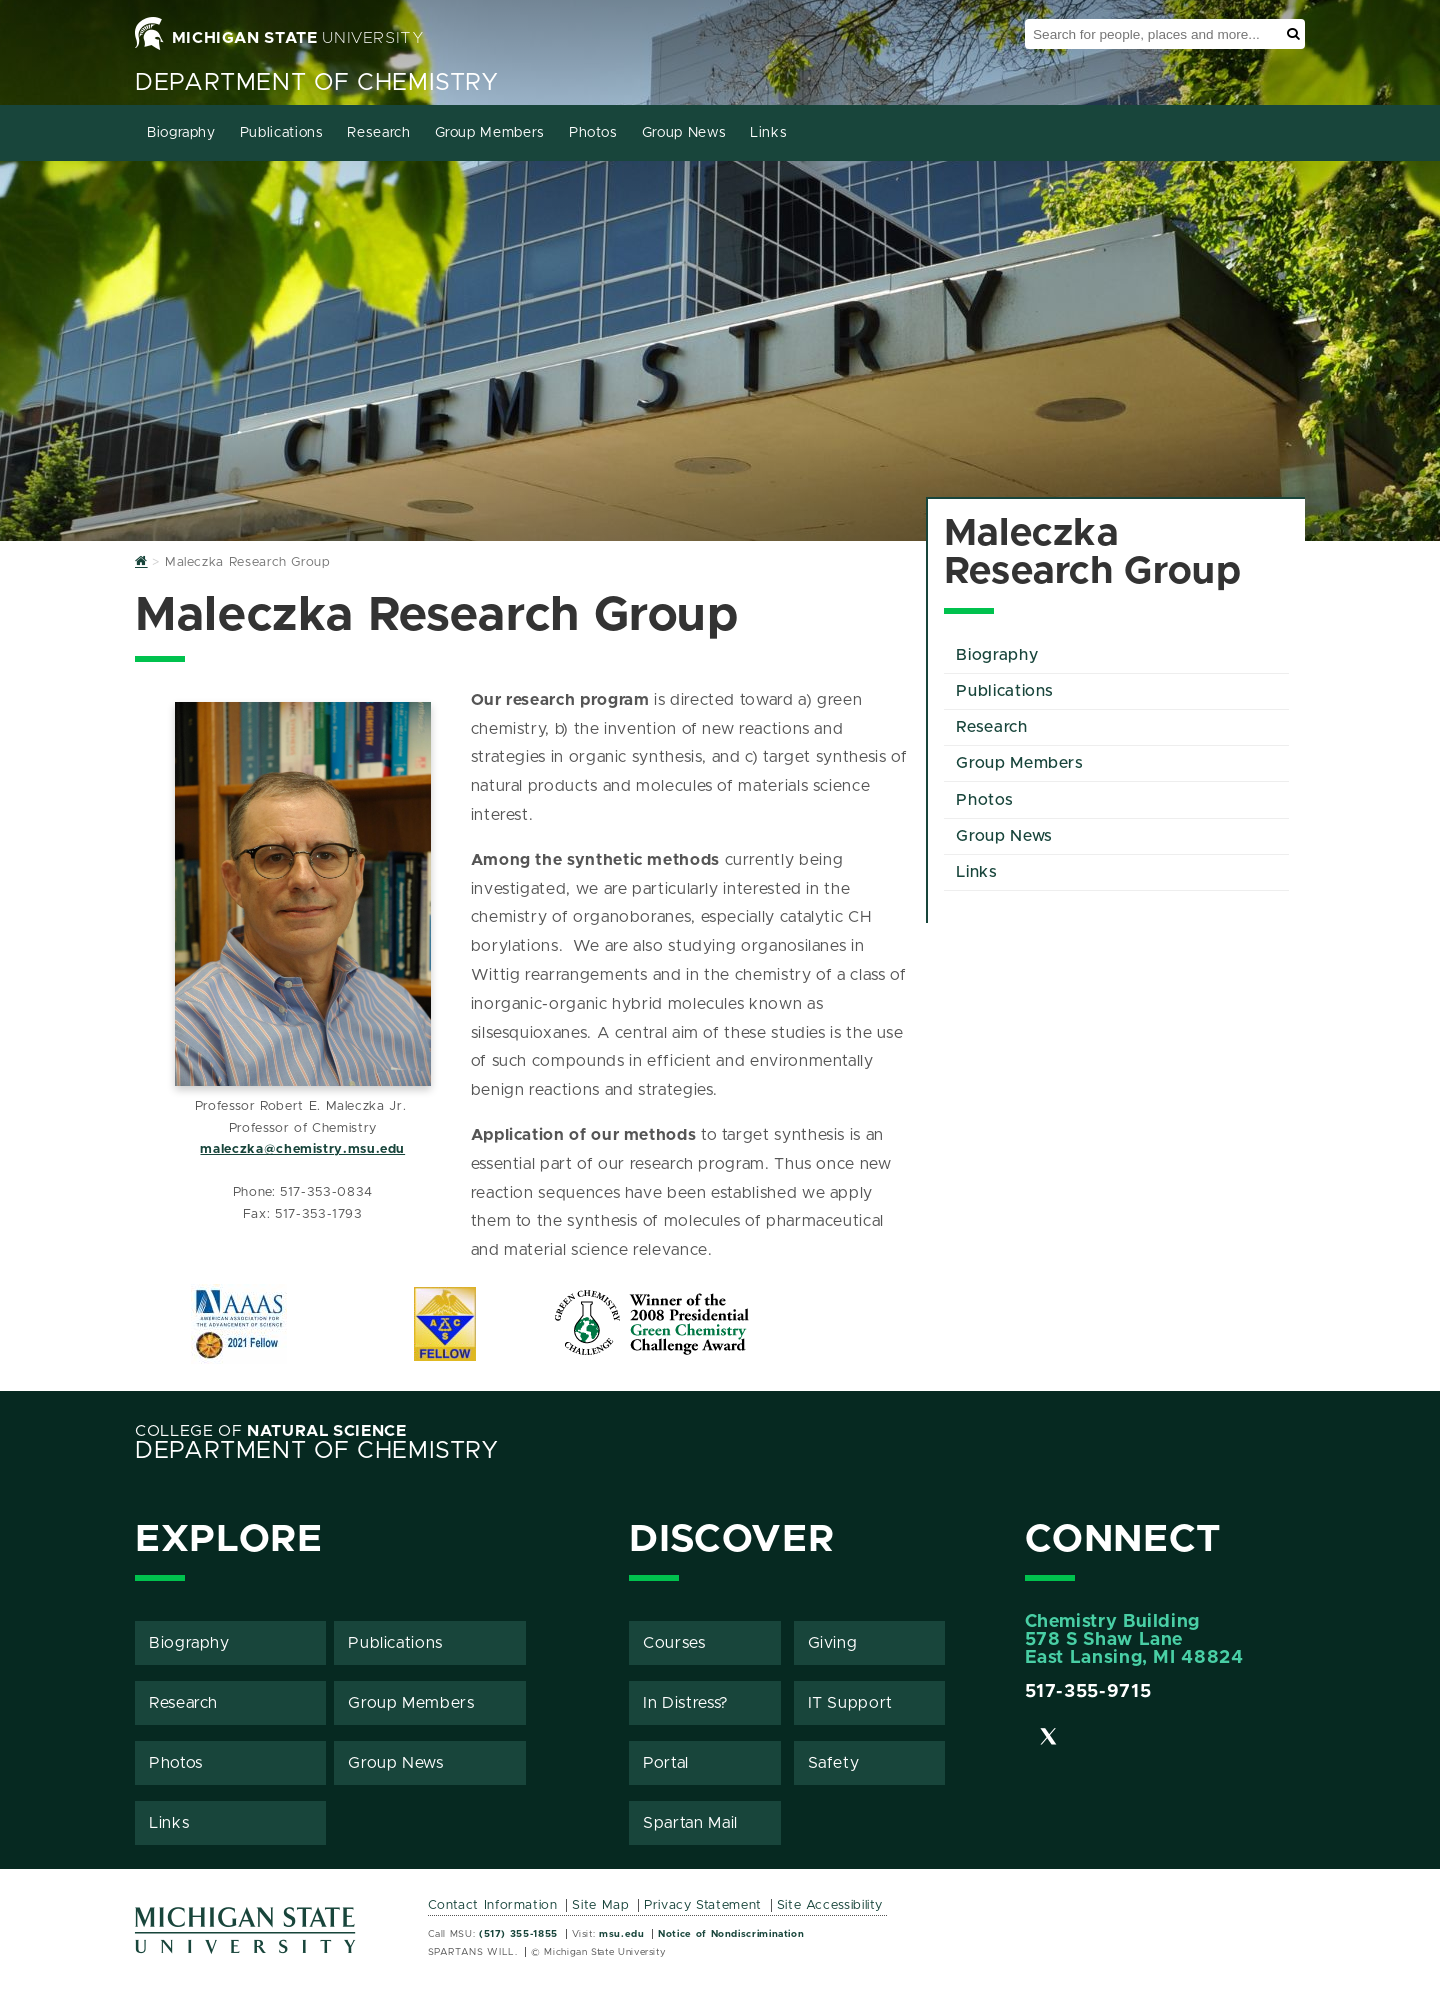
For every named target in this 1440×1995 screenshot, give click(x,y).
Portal (666, 1763)
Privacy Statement (703, 1905)
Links (768, 133)
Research (378, 133)
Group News (684, 133)
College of (271, 1431)
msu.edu (621, 1934)
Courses (674, 1643)
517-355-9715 (1088, 1692)
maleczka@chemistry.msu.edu (302, 1149)
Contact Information (493, 1905)
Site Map (600, 1905)
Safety (834, 1763)
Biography (181, 133)
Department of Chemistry (317, 83)
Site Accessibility (830, 1905)
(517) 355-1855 (518, 1934)
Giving (833, 1643)
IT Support (850, 1703)
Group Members (490, 133)
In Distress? (686, 1703)
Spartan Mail (690, 1823)
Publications (282, 133)
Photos (593, 133)
